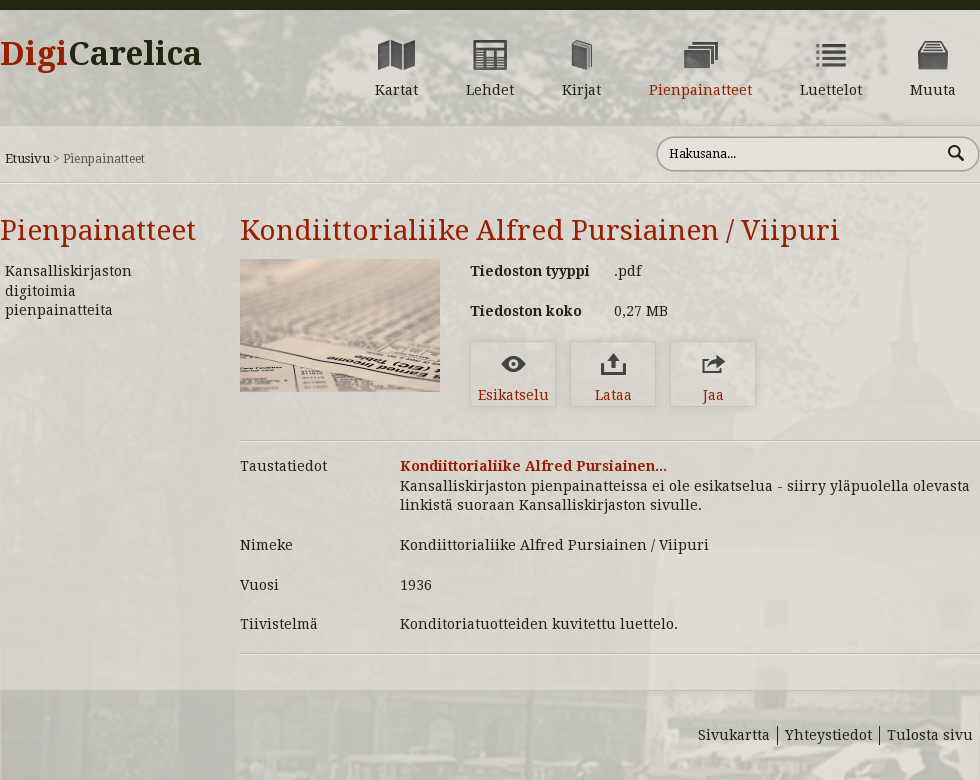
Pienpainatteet (98, 230)
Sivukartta (734, 735)
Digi (101, 54)
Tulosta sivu (930, 735)
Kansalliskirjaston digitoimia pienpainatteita (68, 290)
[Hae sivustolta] (798, 154)
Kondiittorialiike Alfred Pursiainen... (533, 466)
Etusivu (27, 158)
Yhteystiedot (828, 735)
